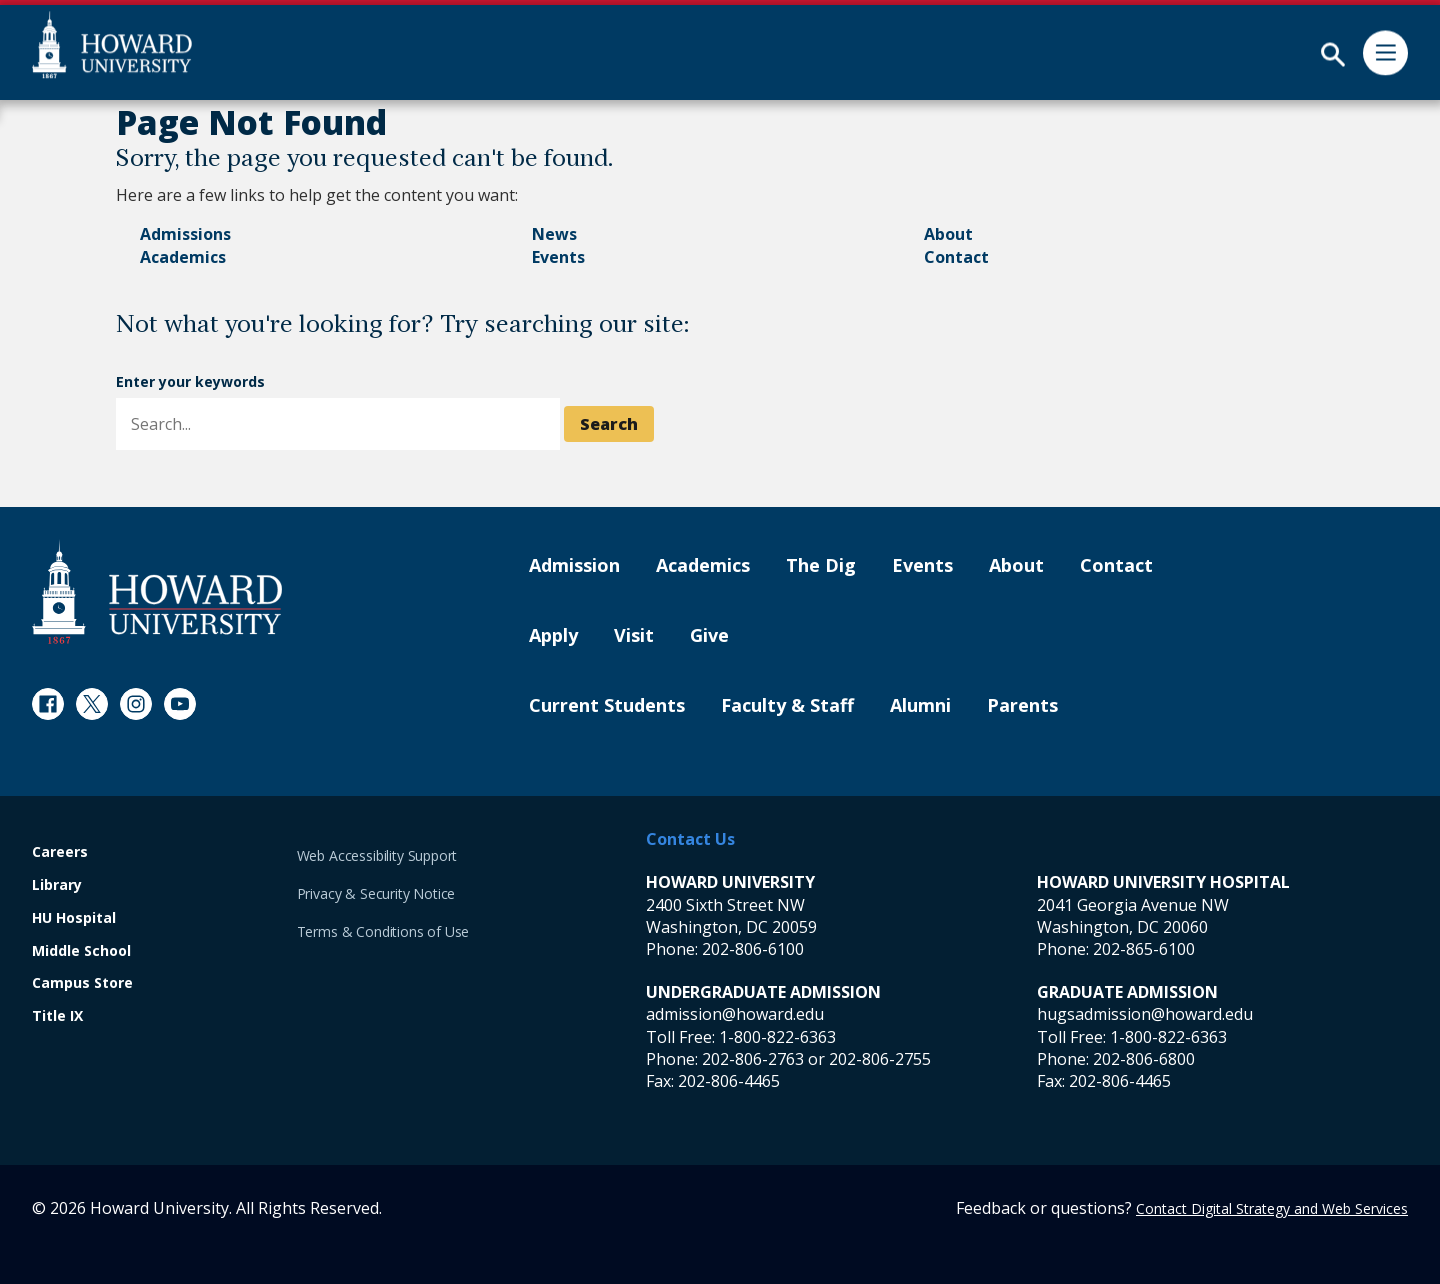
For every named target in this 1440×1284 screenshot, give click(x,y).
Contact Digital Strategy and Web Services (1272, 1208)
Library (57, 885)
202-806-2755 (880, 1059)
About (948, 234)
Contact (956, 257)
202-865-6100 (1144, 949)
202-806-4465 (729, 1081)
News (554, 234)
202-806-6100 (753, 949)
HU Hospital (74, 918)
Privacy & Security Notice (376, 893)
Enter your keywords (190, 381)
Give (709, 636)
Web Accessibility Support (377, 855)
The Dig (821, 566)
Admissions (185, 234)
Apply (553, 636)
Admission (574, 566)
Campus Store (82, 983)
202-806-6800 (1144, 1059)
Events (558, 257)
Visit (634, 636)
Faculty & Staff (787, 706)
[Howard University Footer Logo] (157, 591)
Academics (183, 257)
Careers (60, 852)
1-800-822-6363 (777, 1037)
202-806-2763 (753, 1059)
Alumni (920, 706)
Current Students (607, 706)
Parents (1022, 706)
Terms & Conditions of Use (383, 931)
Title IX (57, 1016)
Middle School (81, 951)
